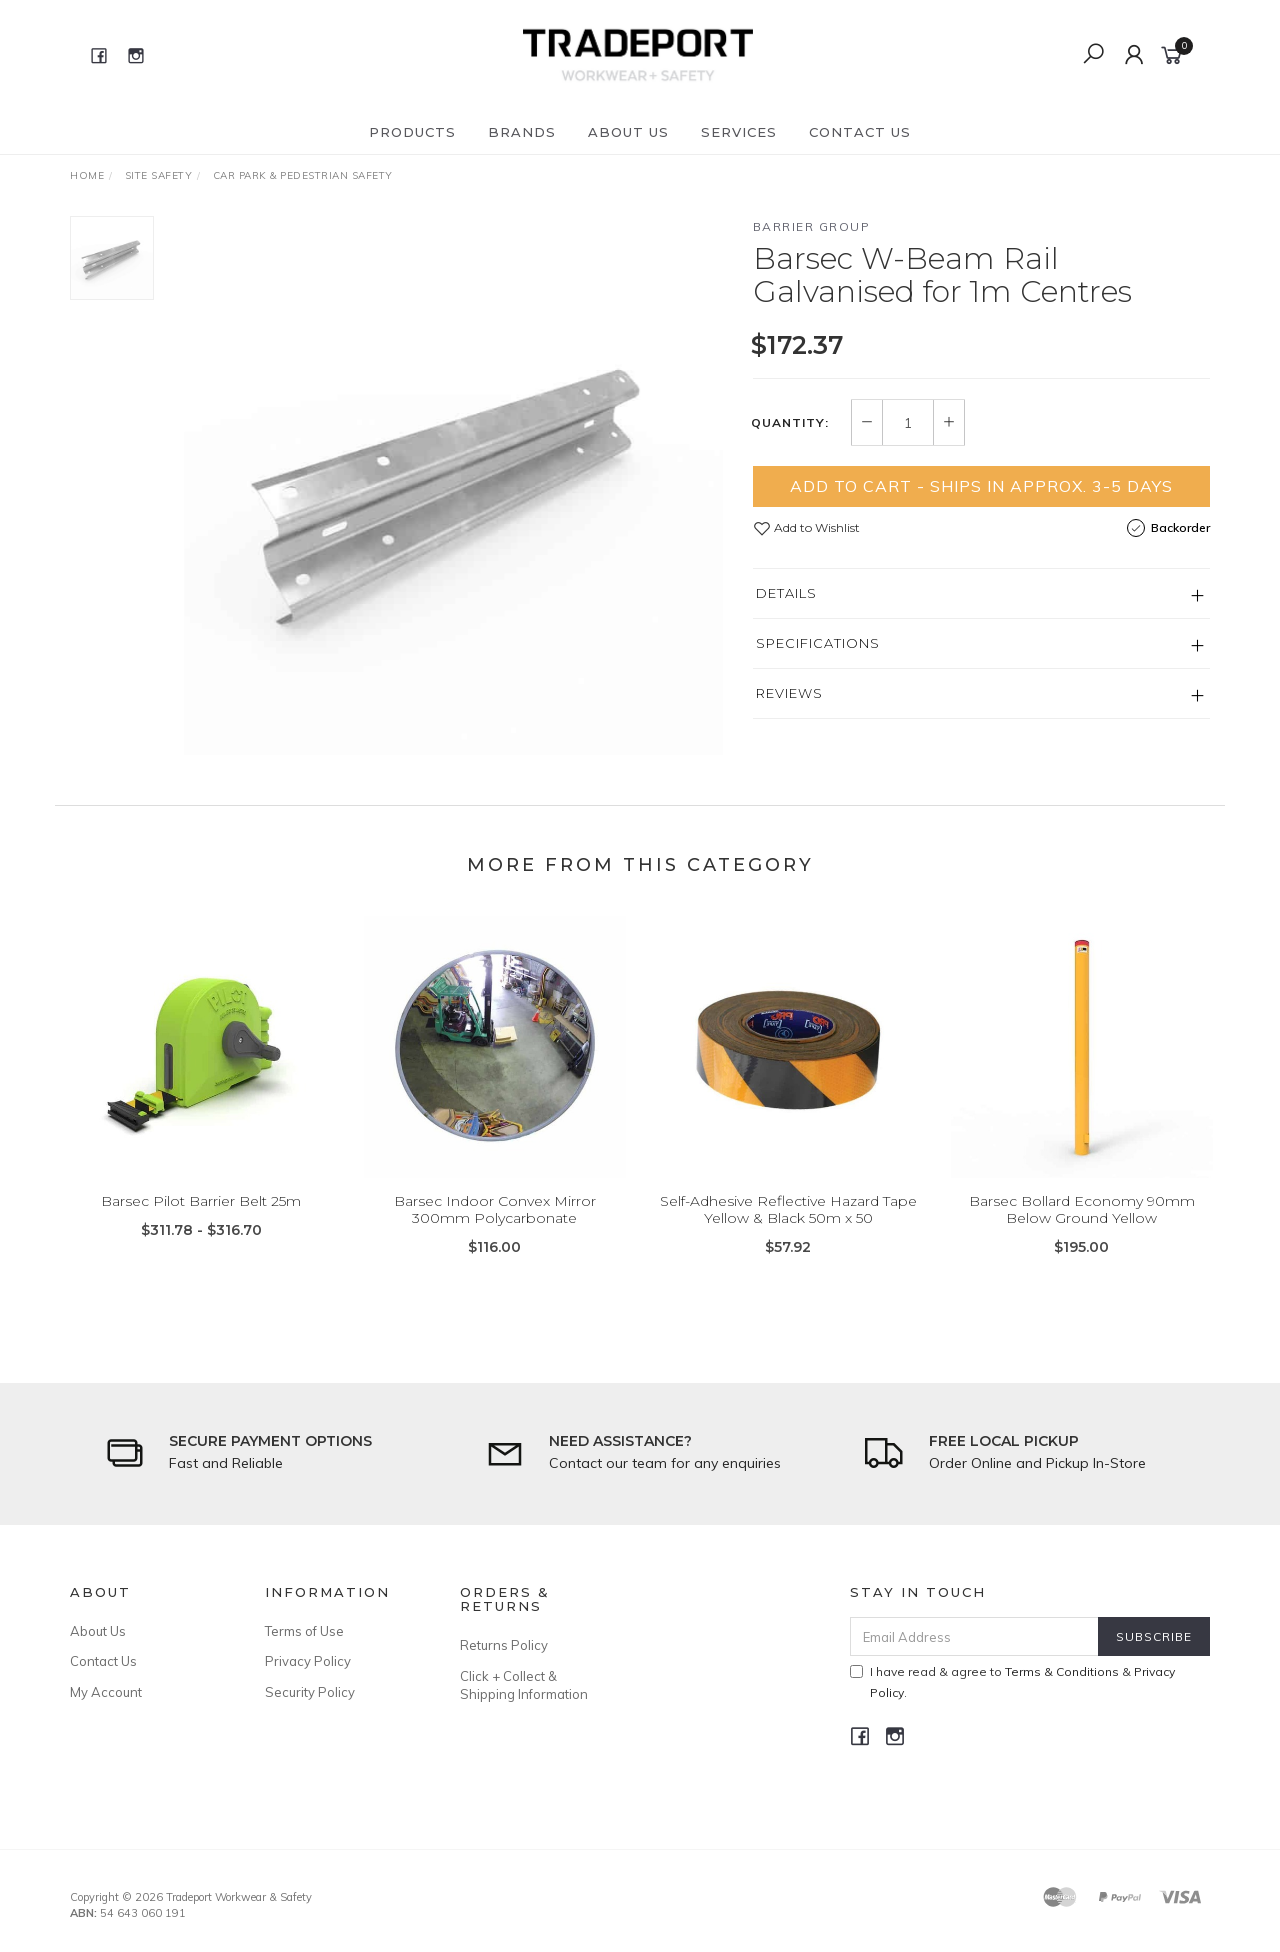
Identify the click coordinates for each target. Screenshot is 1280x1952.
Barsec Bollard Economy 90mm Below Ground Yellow (1082, 1234)
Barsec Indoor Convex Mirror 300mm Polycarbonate (495, 1234)
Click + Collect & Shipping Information (524, 1685)
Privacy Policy (308, 1661)
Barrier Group (812, 226)
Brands (522, 132)
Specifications (818, 643)
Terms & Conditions (1062, 1671)
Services (739, 132)
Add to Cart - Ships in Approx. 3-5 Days (981, 486)
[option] (453, 485)
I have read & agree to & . (1012, 1682)
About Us (628, 132)
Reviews (789, 693)
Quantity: (790, 423)
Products (412, 132)
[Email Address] (974, 1636)
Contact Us (860, 132)
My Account (106, 1692)
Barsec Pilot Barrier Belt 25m (201, 1226)
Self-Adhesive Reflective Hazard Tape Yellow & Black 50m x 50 (788, 1234)
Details (786, 593)
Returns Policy (504, 1645)
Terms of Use (304, 1631)
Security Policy (310, 1692)
